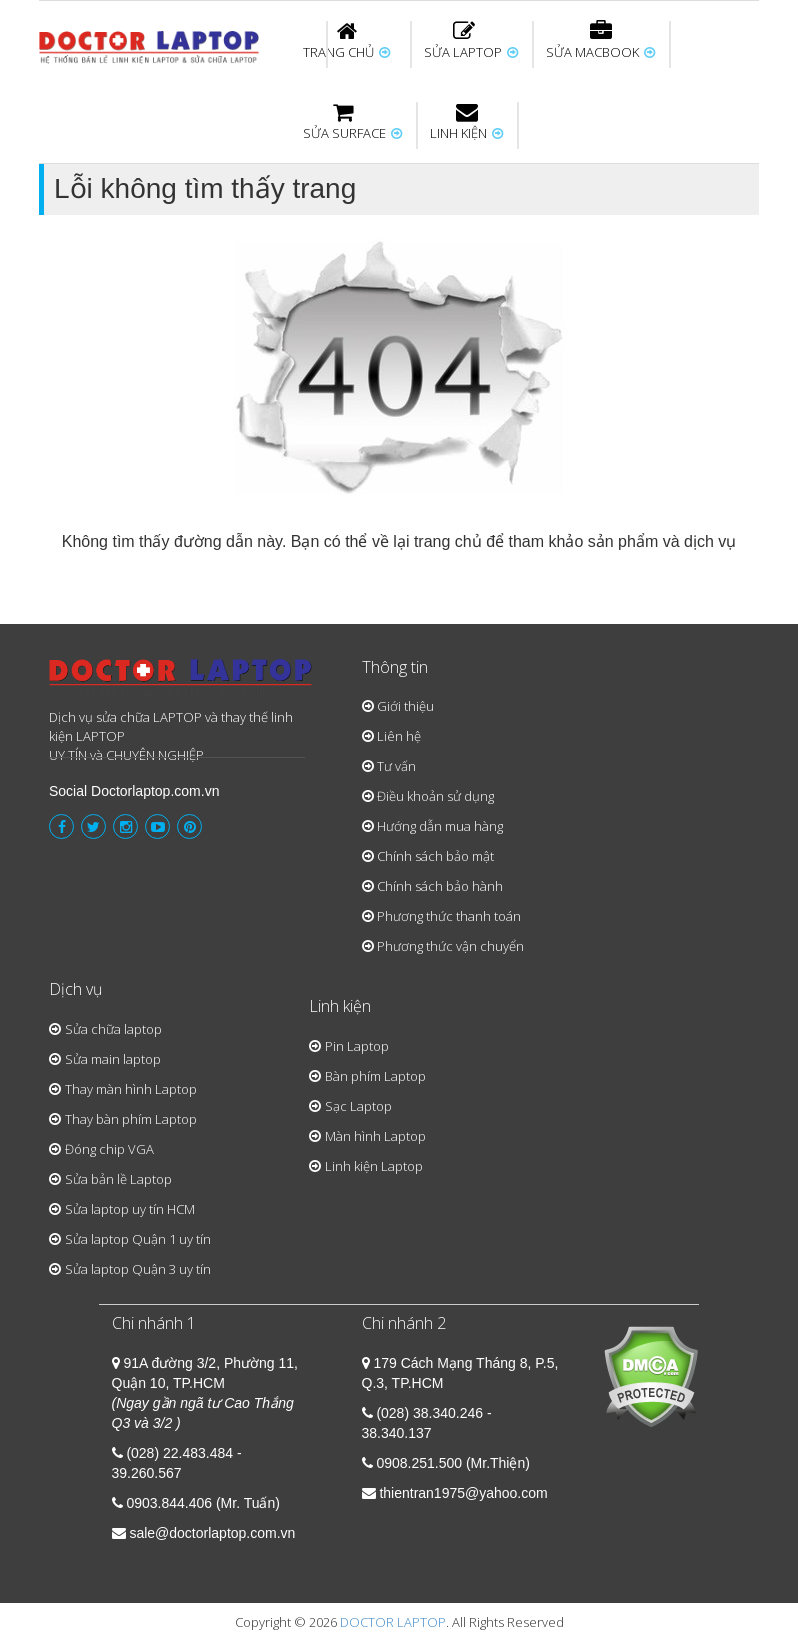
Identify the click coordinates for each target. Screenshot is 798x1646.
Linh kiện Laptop (374, 1166)
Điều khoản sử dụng (435, 796)
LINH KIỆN (466, 122)
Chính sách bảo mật (435, 856)
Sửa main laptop (113, 1059)
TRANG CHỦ (346, 41)
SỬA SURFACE (352, 122)
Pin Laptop (357, 1046)
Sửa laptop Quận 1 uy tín (138, 1239)
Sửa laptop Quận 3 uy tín (138, 1269)
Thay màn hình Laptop (131, 1089)
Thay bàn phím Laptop (131, 1119)
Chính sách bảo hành (440, 886)
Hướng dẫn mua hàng (440, 826)
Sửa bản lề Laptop (118, 1179)
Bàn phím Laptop (375, 1076)
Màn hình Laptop (375, 1136)
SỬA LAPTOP (471, 41)
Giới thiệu (405, 706)
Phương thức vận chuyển (450, 946)
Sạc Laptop (358, 1106)
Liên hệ (399, 736)
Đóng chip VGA (109, 1149)
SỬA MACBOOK (600, 41)
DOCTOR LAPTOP (393, 1622)
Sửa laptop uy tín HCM (130, 1209)
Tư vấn (396, 766)
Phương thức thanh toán (449, 916)
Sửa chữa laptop (113, 1029)
